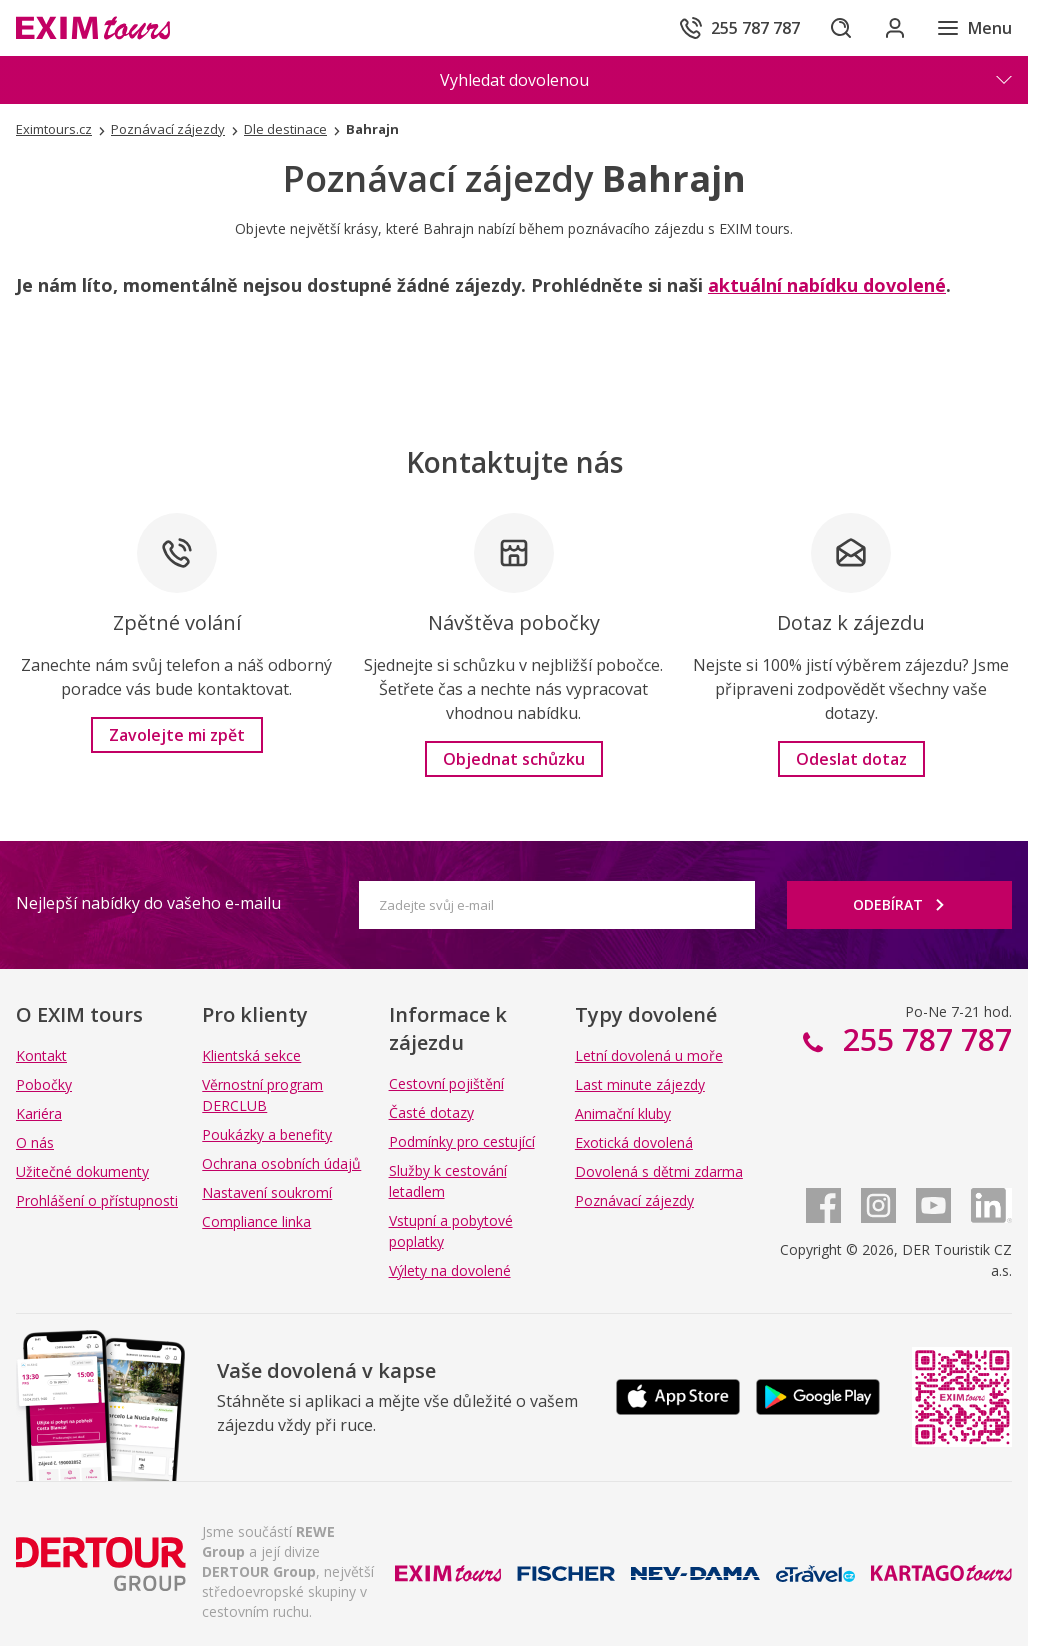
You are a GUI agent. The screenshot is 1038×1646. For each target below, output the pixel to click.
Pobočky (44, 1084)
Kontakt (41, 1055)
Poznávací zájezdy (634, 1200)
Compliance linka (256, 1221)
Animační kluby (623, 1113)
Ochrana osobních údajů (281, 1163)
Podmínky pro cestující (462, 1141)
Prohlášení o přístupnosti (97, 1200)
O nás (35, 1142)
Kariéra (39, 1113)
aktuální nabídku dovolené (827, 285)
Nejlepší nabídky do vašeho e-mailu (148, 903)
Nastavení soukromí (267, 1192)
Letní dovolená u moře (649, 1055)
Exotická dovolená (634, 1142)
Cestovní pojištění (446, 1083)
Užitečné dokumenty (82, 1171)
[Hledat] (836, 28)
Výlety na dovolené (450, 1270)
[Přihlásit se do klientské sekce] (892, 28)
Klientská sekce (251, 1055)
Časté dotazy (431, 1112)
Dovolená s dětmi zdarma (659, 1171)
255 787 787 (923, 1039)
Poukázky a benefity (267, 1134)
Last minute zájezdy (640, 1084)
